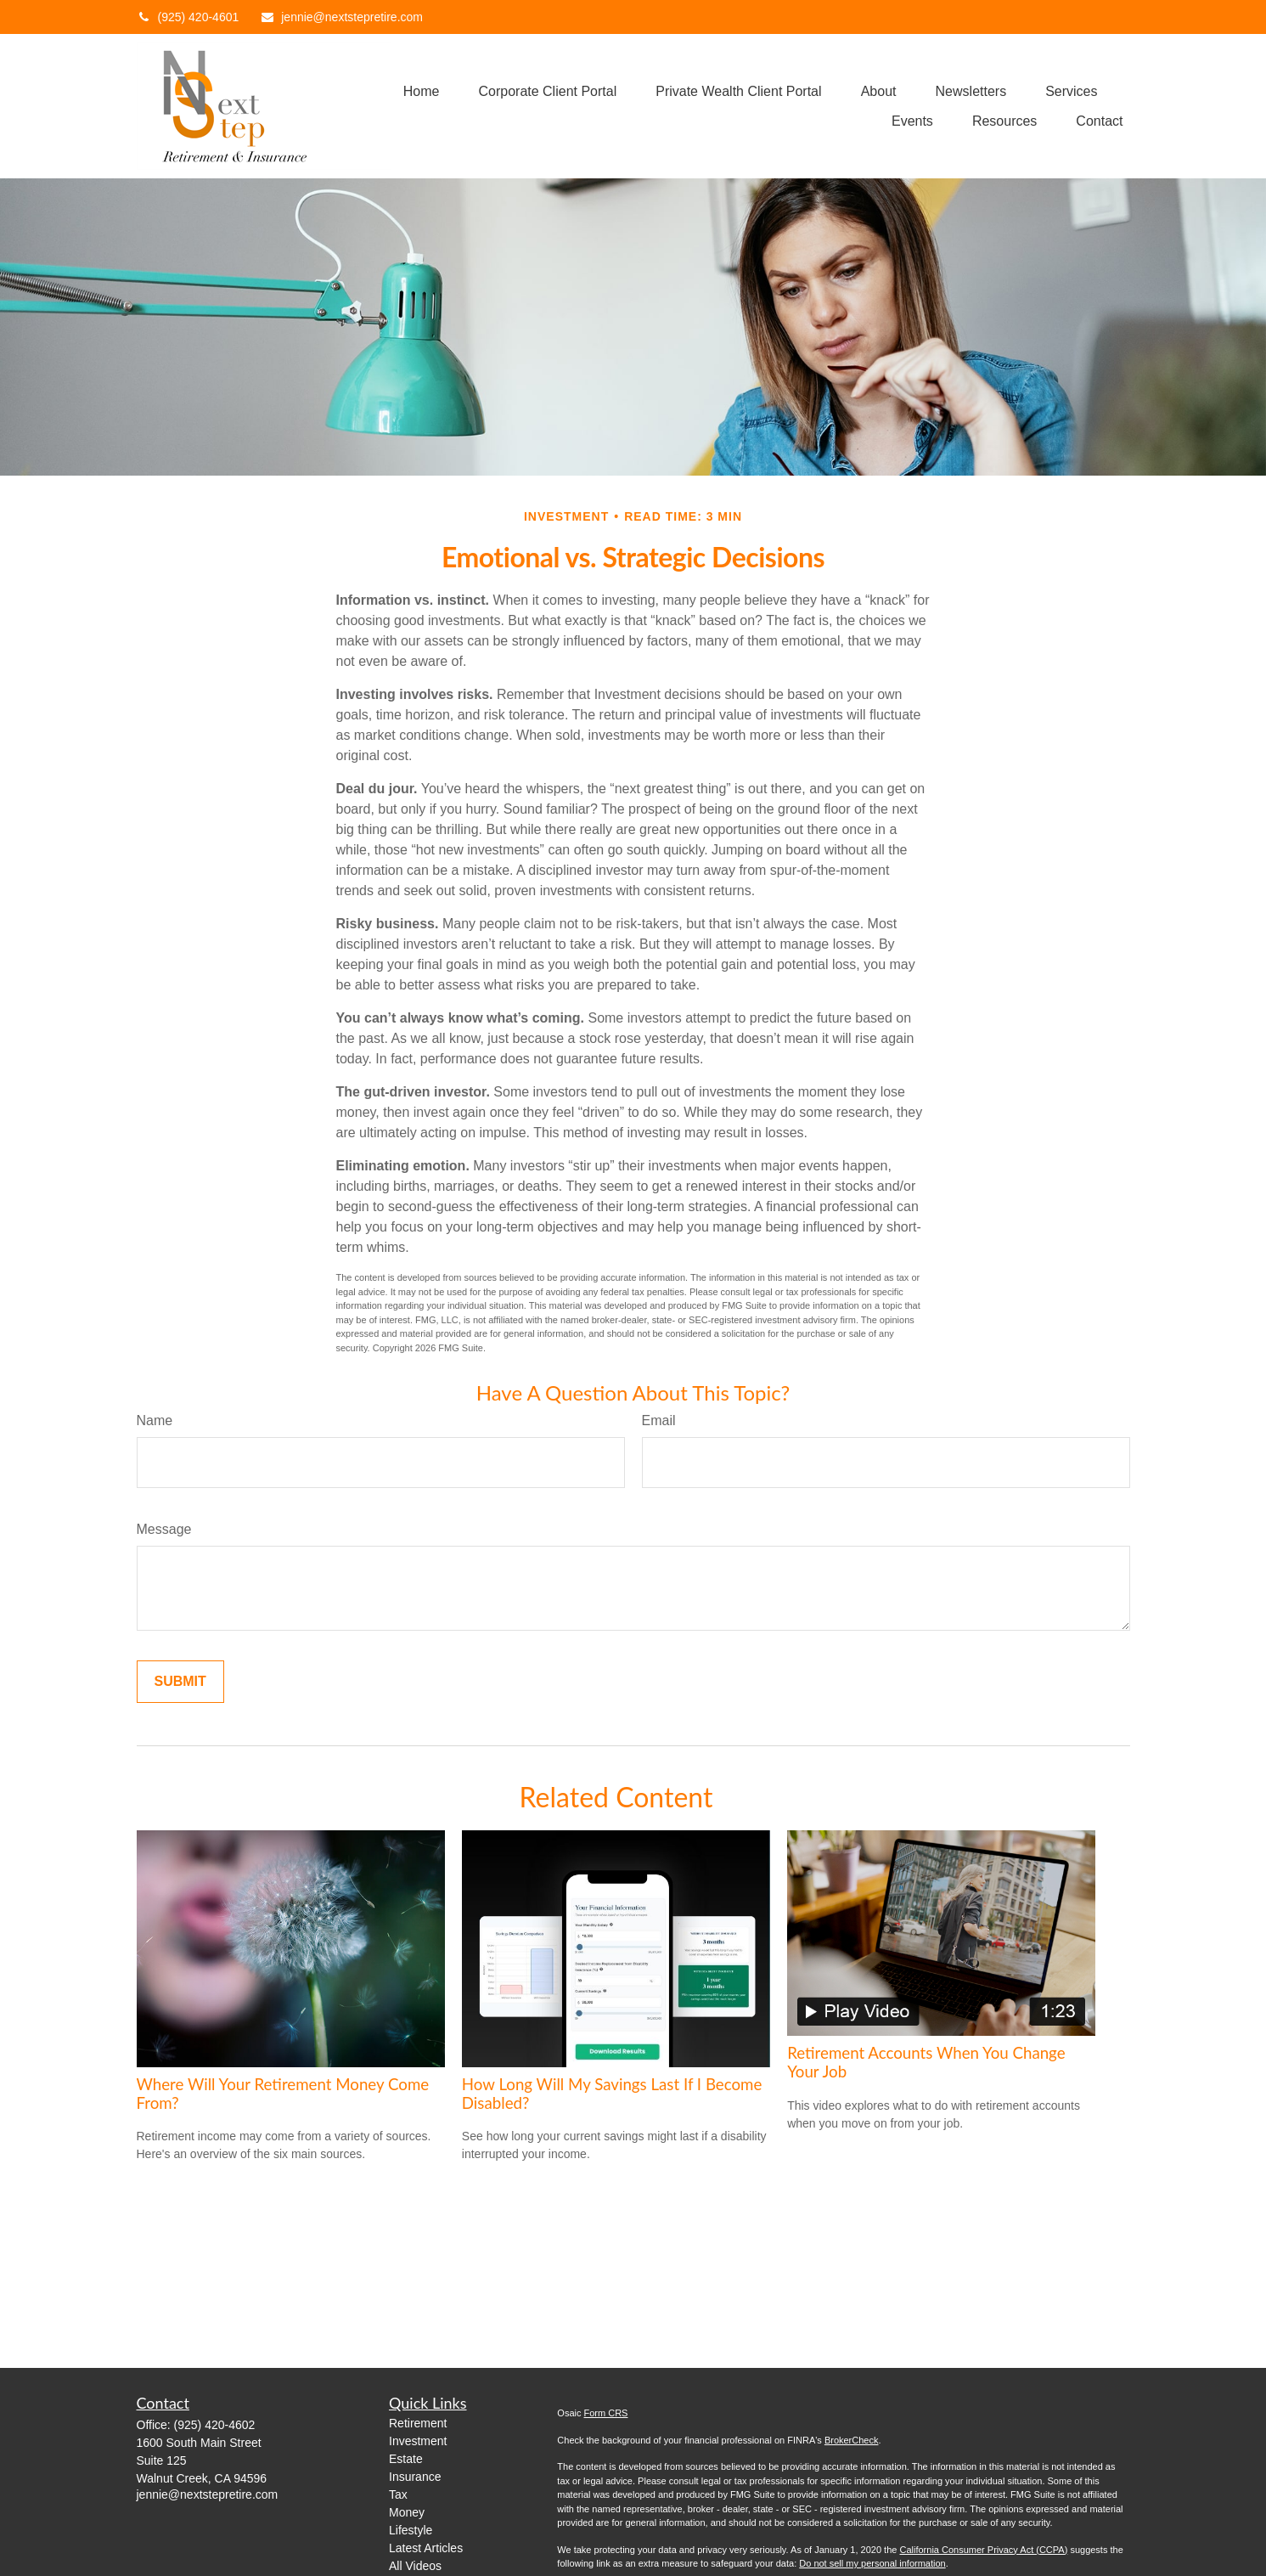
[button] (422, 91)
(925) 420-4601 (188, 17)
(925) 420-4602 (215, 2425)
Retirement (418, 2423)
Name (155, 1420)
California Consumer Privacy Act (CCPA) (983, 2550)
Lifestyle (410, 2530)
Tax (398, 2494)
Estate (406, 2459)
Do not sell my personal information (872, 2563)
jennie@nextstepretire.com (341, 17)
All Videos (415, 2566)
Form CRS (606, 2413)
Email (659, 1420)
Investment (418, 2441)
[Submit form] (180, 1681)
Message (164, 1529)
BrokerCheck (851, 2440)
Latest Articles (426, 2548)
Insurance (415, 2476)
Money (407, 2512)
